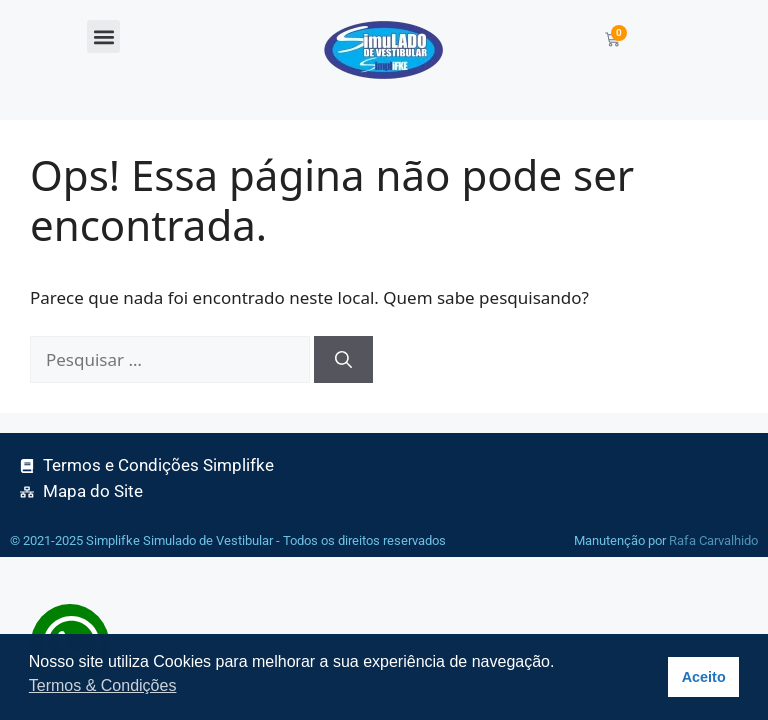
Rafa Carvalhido (713, 540)
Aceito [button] (704, 677)
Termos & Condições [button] (103, 685)
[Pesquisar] (343, 360)
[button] (103, 36)
